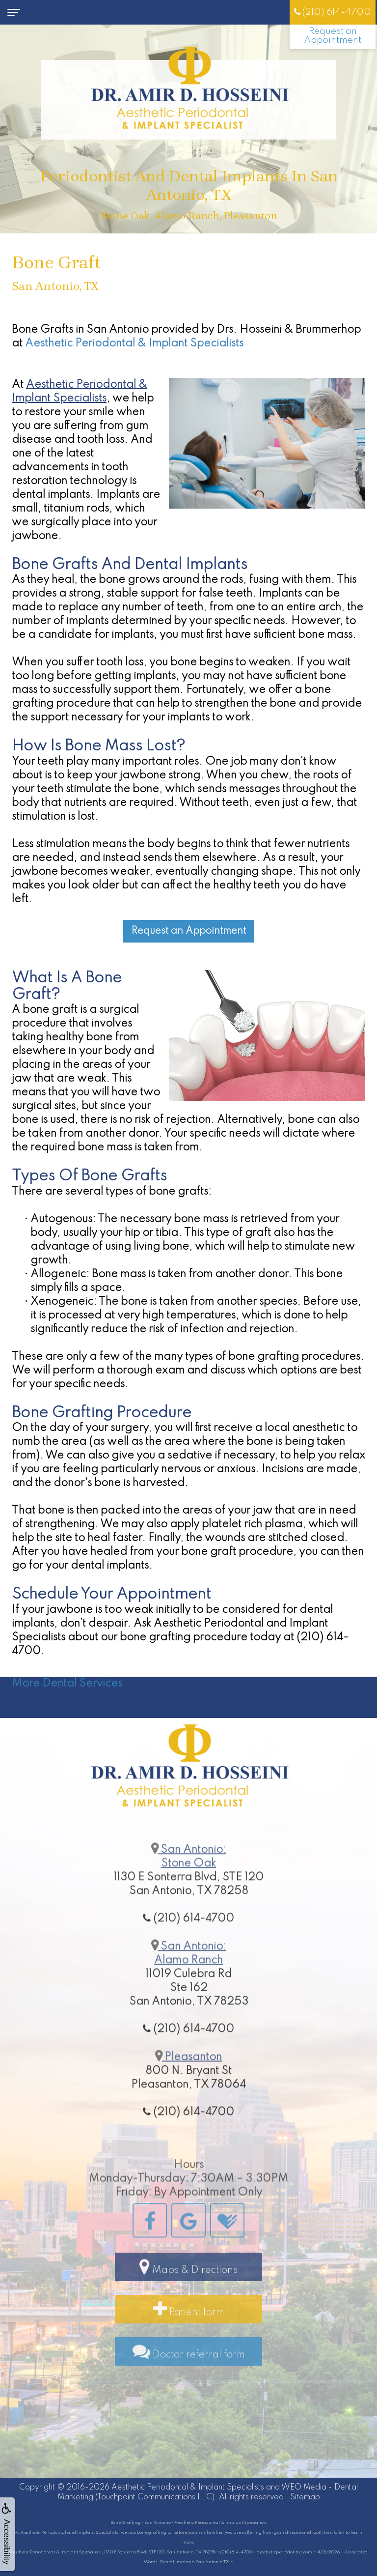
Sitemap (305, 2497)
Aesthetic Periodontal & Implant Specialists (134, 343)
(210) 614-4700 (332, 12)
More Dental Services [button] (67, 1683)
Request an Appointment (332, 36)
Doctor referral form (189, 2384)
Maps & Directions (188, 2299)
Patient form (188, 2342)
